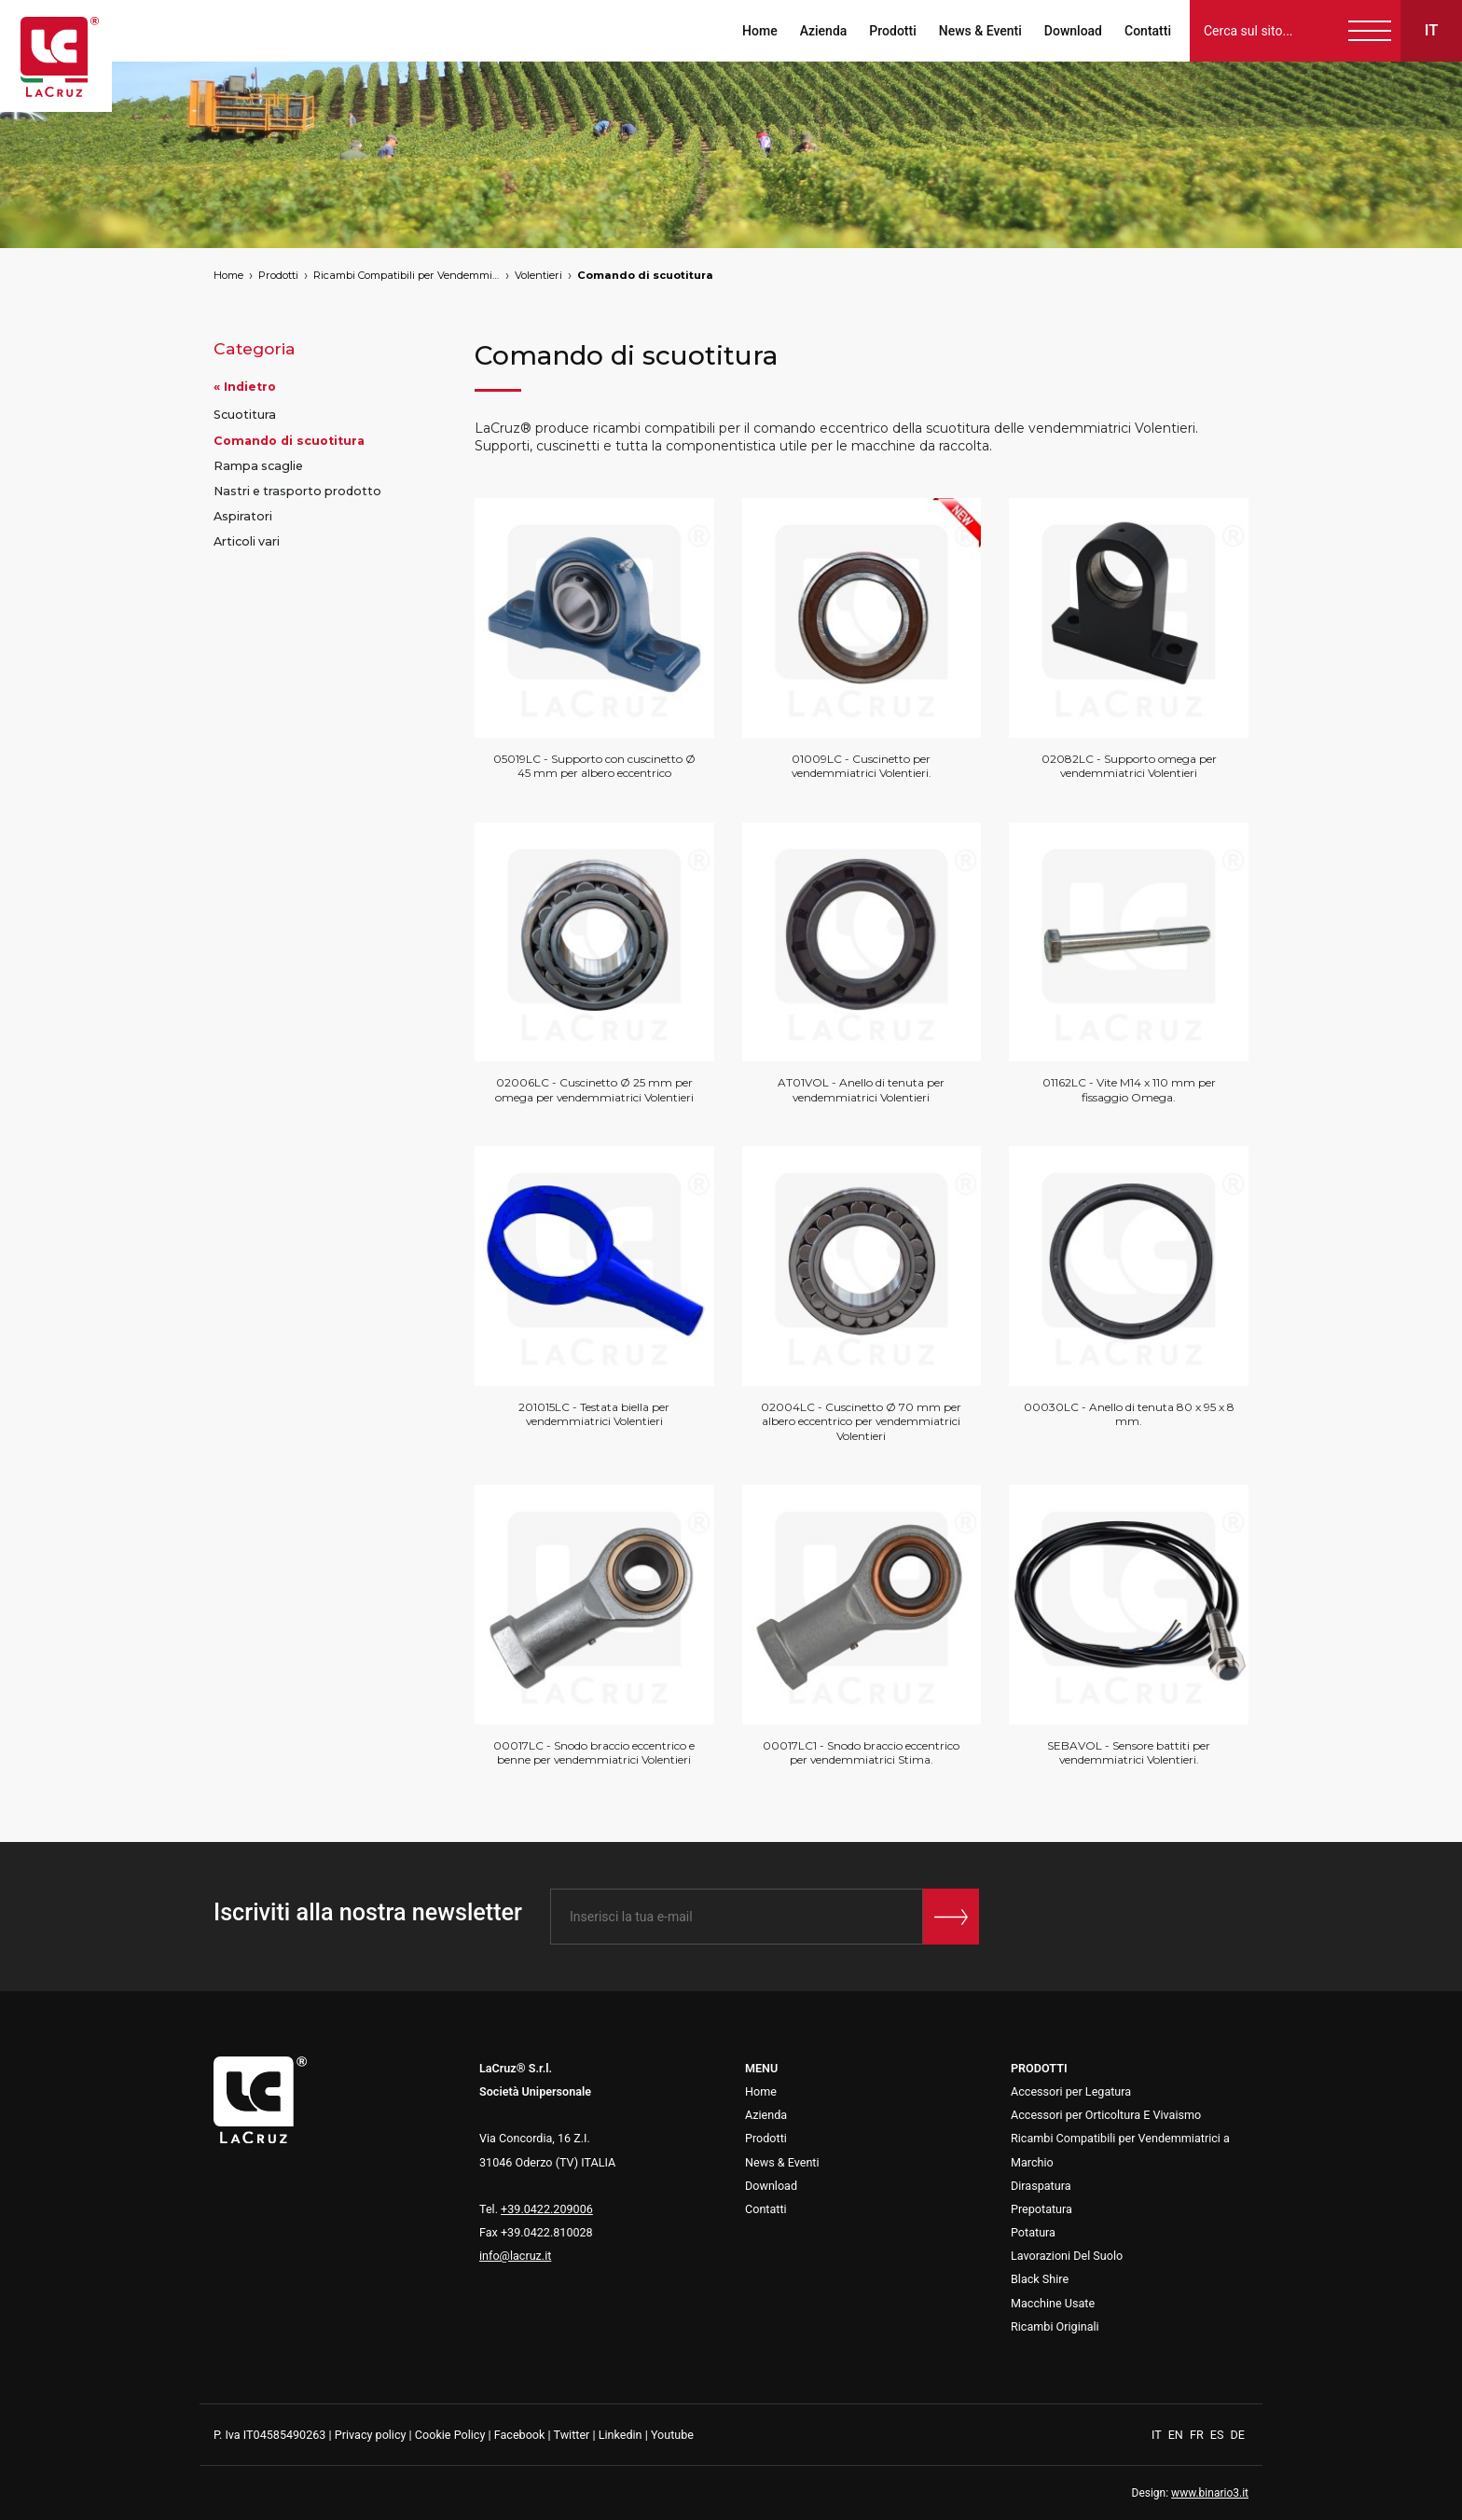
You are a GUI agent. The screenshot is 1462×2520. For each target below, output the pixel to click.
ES (1218, 2435)
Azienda (824, 30)
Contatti (1147, 30)
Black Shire (1040, 2279)
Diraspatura (1041, 2186)
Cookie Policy (450, 2435)
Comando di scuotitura (645, 275)
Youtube (672, 2435)
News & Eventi (980, 30)
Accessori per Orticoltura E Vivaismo (1106, 2115)
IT (1158, 2435)
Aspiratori (243, 516)
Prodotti (892, 30)
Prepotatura (1041, 2209)
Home (760, 30)
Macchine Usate (1053, 2303)
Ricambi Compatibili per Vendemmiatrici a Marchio (406, 275)
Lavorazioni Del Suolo (1067, 2256)
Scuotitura (245, 415)
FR (1198, 2435)
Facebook (519, 2435)
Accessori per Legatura (1071, 2091)
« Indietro (245, 387)
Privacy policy (371, 2435)
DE (1238, 2435)
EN (1177, 2435)
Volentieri (538, 275)
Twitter (571, 2435)
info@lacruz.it (515, 2256)
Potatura (1033, 2232)
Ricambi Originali (1055, 2326)
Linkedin (620, 2435)
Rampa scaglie (258, 466)
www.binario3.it (1209, 2492)
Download (1073, 30)
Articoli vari (247, 541)
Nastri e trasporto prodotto (297, 491)
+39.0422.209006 (547, 2209)
